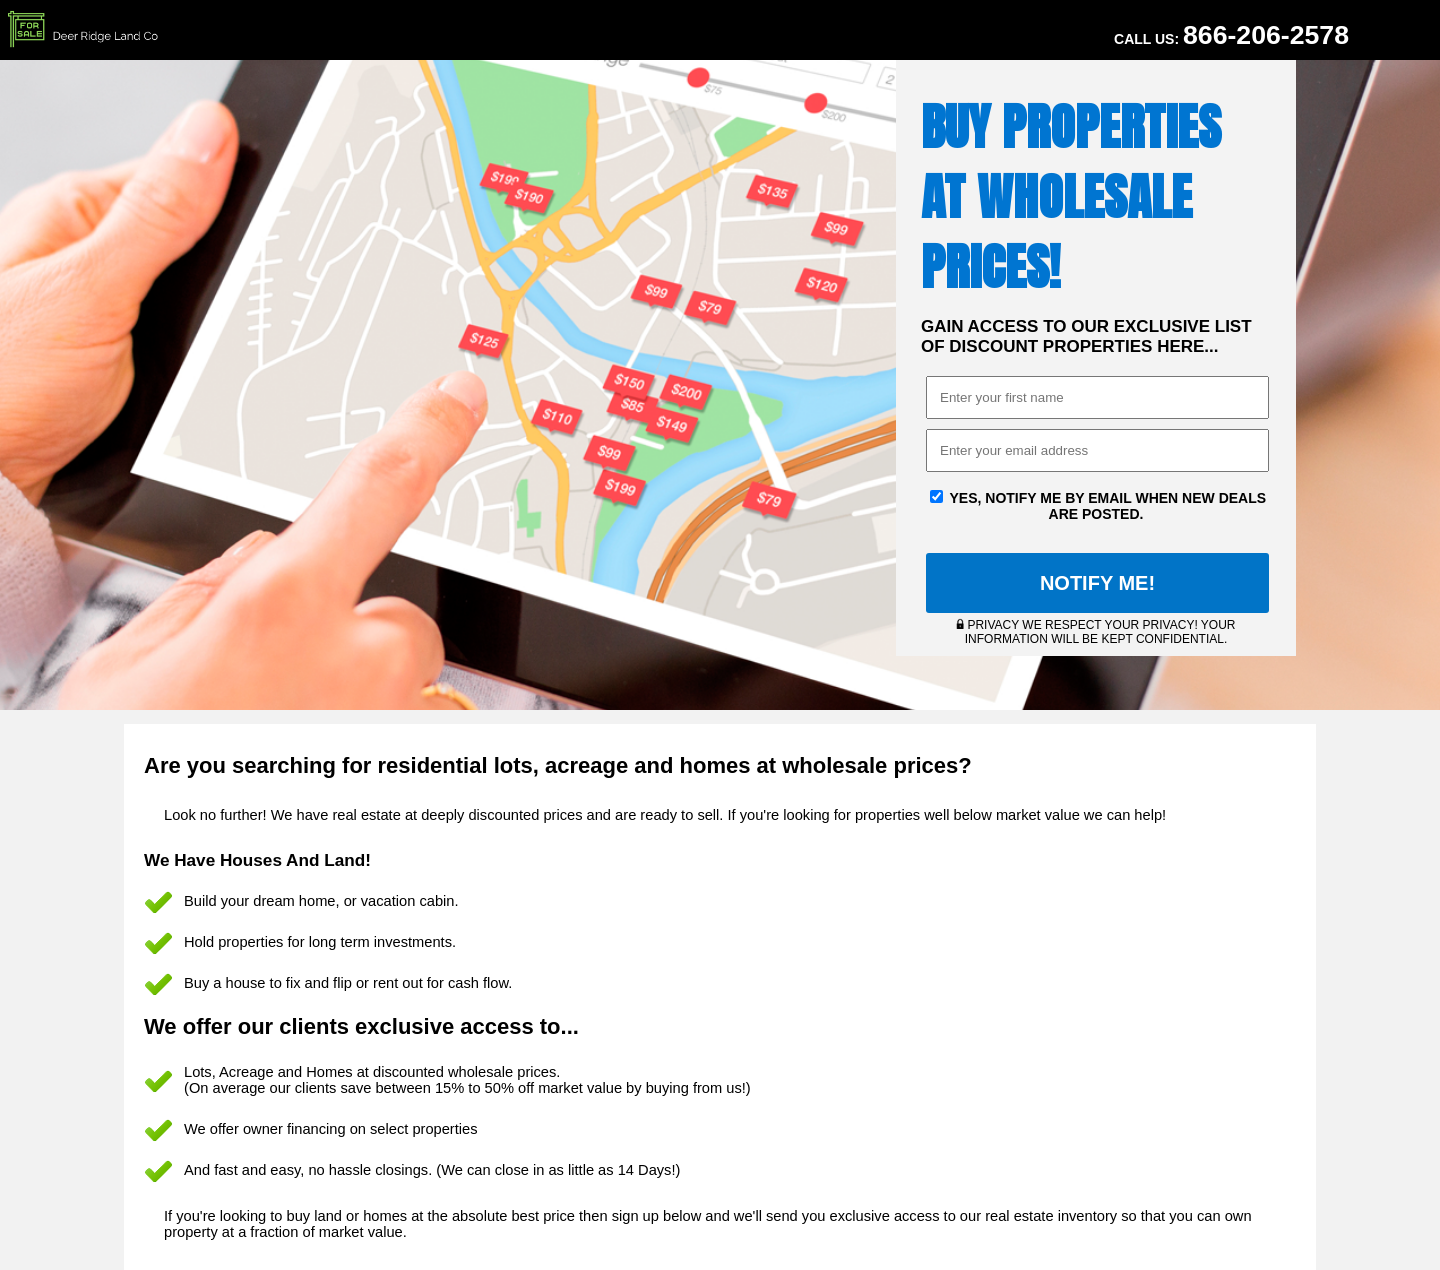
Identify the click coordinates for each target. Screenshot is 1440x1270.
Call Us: (1231, 35)
